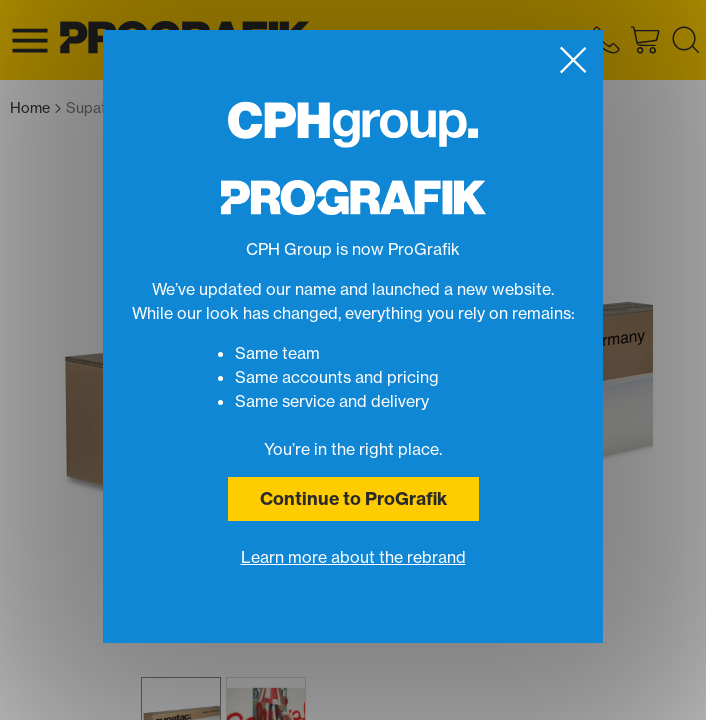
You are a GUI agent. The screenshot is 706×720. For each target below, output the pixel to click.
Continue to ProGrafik (353, 498)
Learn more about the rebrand (353, 557)
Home (35, 108)
